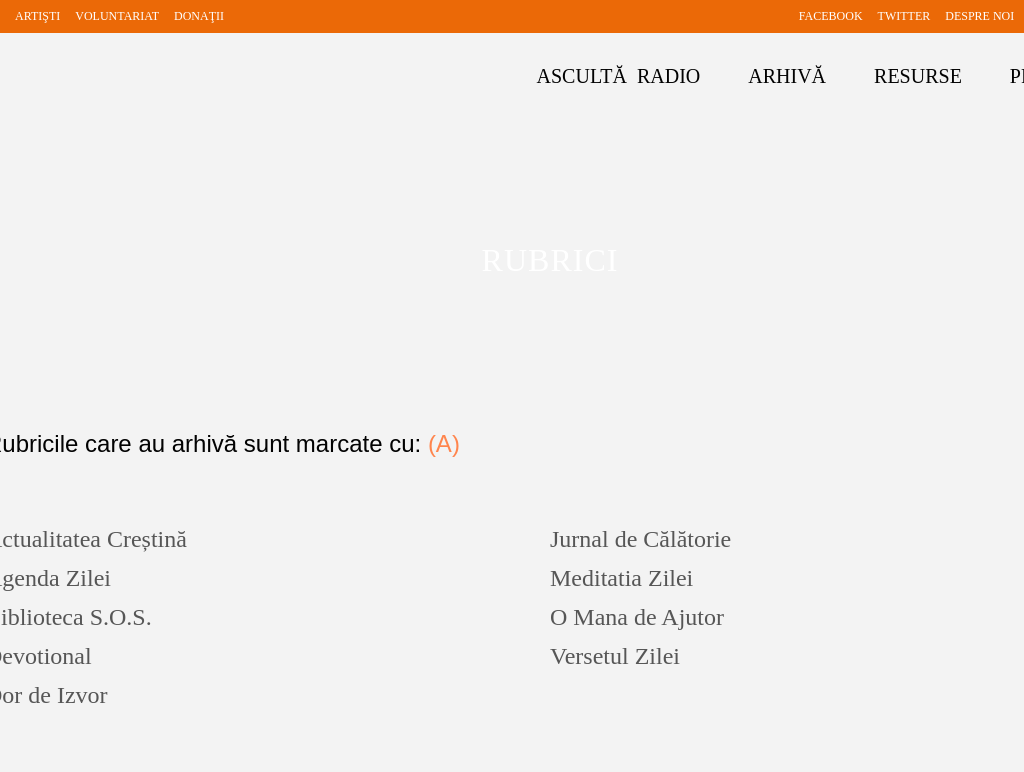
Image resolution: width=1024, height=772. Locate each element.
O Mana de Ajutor (637, 617)
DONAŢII (199, 16)
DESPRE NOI (979, 16)
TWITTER (904, 16)
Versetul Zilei (615, 656)
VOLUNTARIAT (117, 16)
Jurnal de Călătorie (640, 539)
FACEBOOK (831, 16)
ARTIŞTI (37, 16)
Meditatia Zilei (621, 578)
